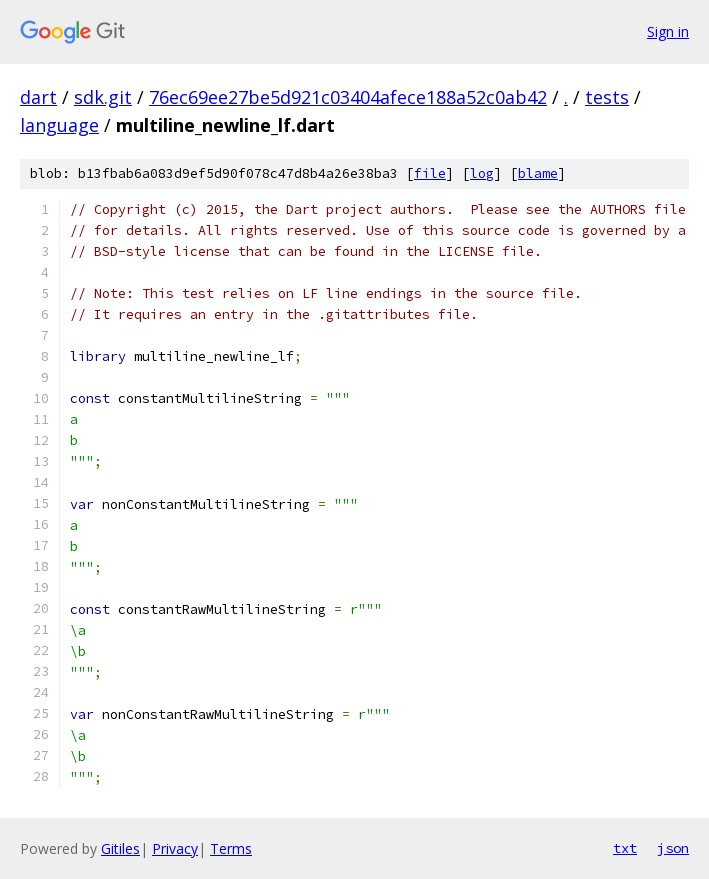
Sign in (668, 31)
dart (38, 97)
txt (625, 848)
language (59, 125)
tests (607, 97)
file (430, 173)
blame (538, 173)
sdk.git (103, 97)
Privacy (175, 848)
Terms (231, 848)
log (482, 173)
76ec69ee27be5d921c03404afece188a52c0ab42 (348, 97)
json (673, 848)
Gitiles (120, 848)
